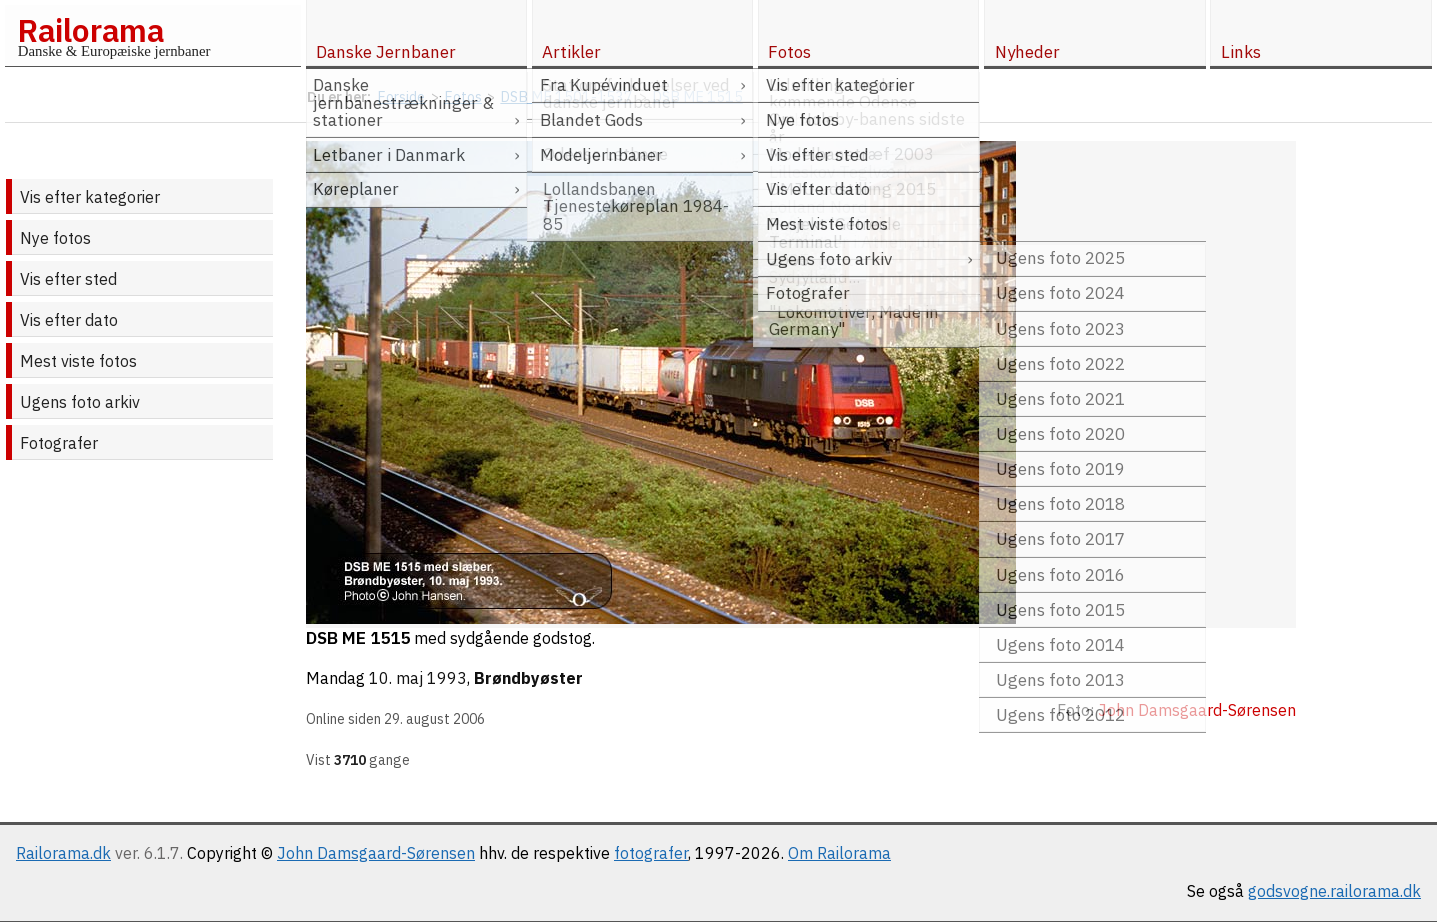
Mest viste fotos (78, 361)
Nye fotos (55, 238)
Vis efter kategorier (90, 197)
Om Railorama (839, 853)
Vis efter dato (69, 320)
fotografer (651, 853)
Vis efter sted (68, 279)
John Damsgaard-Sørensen (376, 853)
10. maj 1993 (418, 678)
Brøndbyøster (528, 678)
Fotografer (59, 443)
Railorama (90, 30)
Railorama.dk (63, 853)
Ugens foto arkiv (80, 402)
